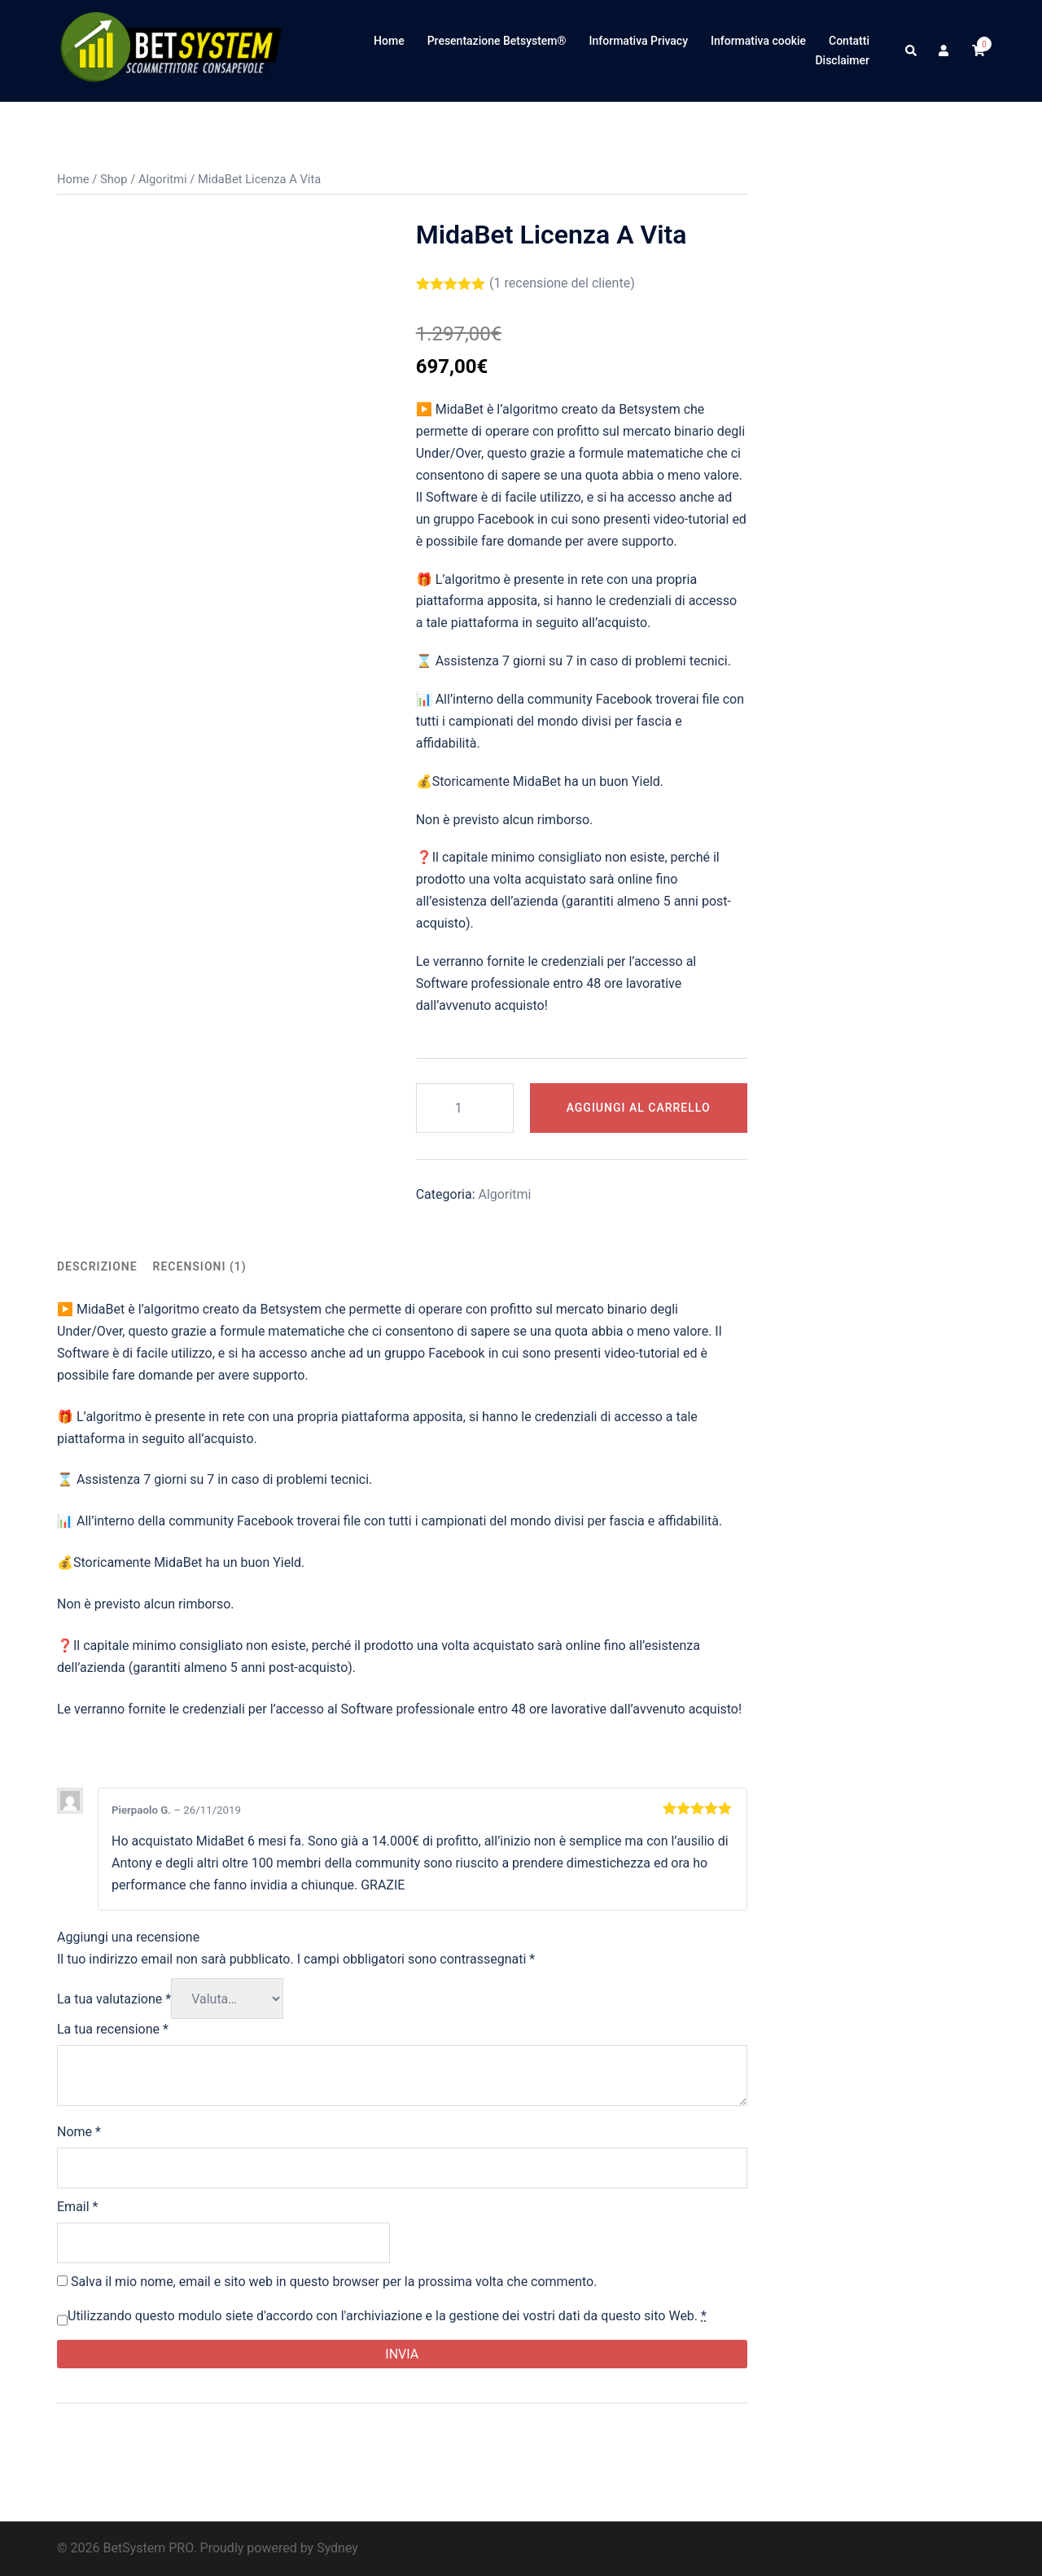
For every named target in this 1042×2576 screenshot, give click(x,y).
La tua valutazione (114, 1999)
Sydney (337, 2548)
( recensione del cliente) (562, 283)
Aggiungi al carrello (639, 1107)
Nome (79, 2131)
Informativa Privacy (638, 40)
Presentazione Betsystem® (497, 40)
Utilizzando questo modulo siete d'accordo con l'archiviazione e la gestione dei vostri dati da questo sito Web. (387, 2316)
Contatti (849, 40)
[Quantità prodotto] (465, 1108)
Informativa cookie (758, 40)
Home (389, 40)
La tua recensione (113, 2029)
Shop (114, 179)
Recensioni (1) (200, 1266)
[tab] (97, 1267)
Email (77, 2206)
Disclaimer (842, 60)
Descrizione (97, 1266)
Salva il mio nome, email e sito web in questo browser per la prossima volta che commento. (334, 2281)
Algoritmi (162, 179)
